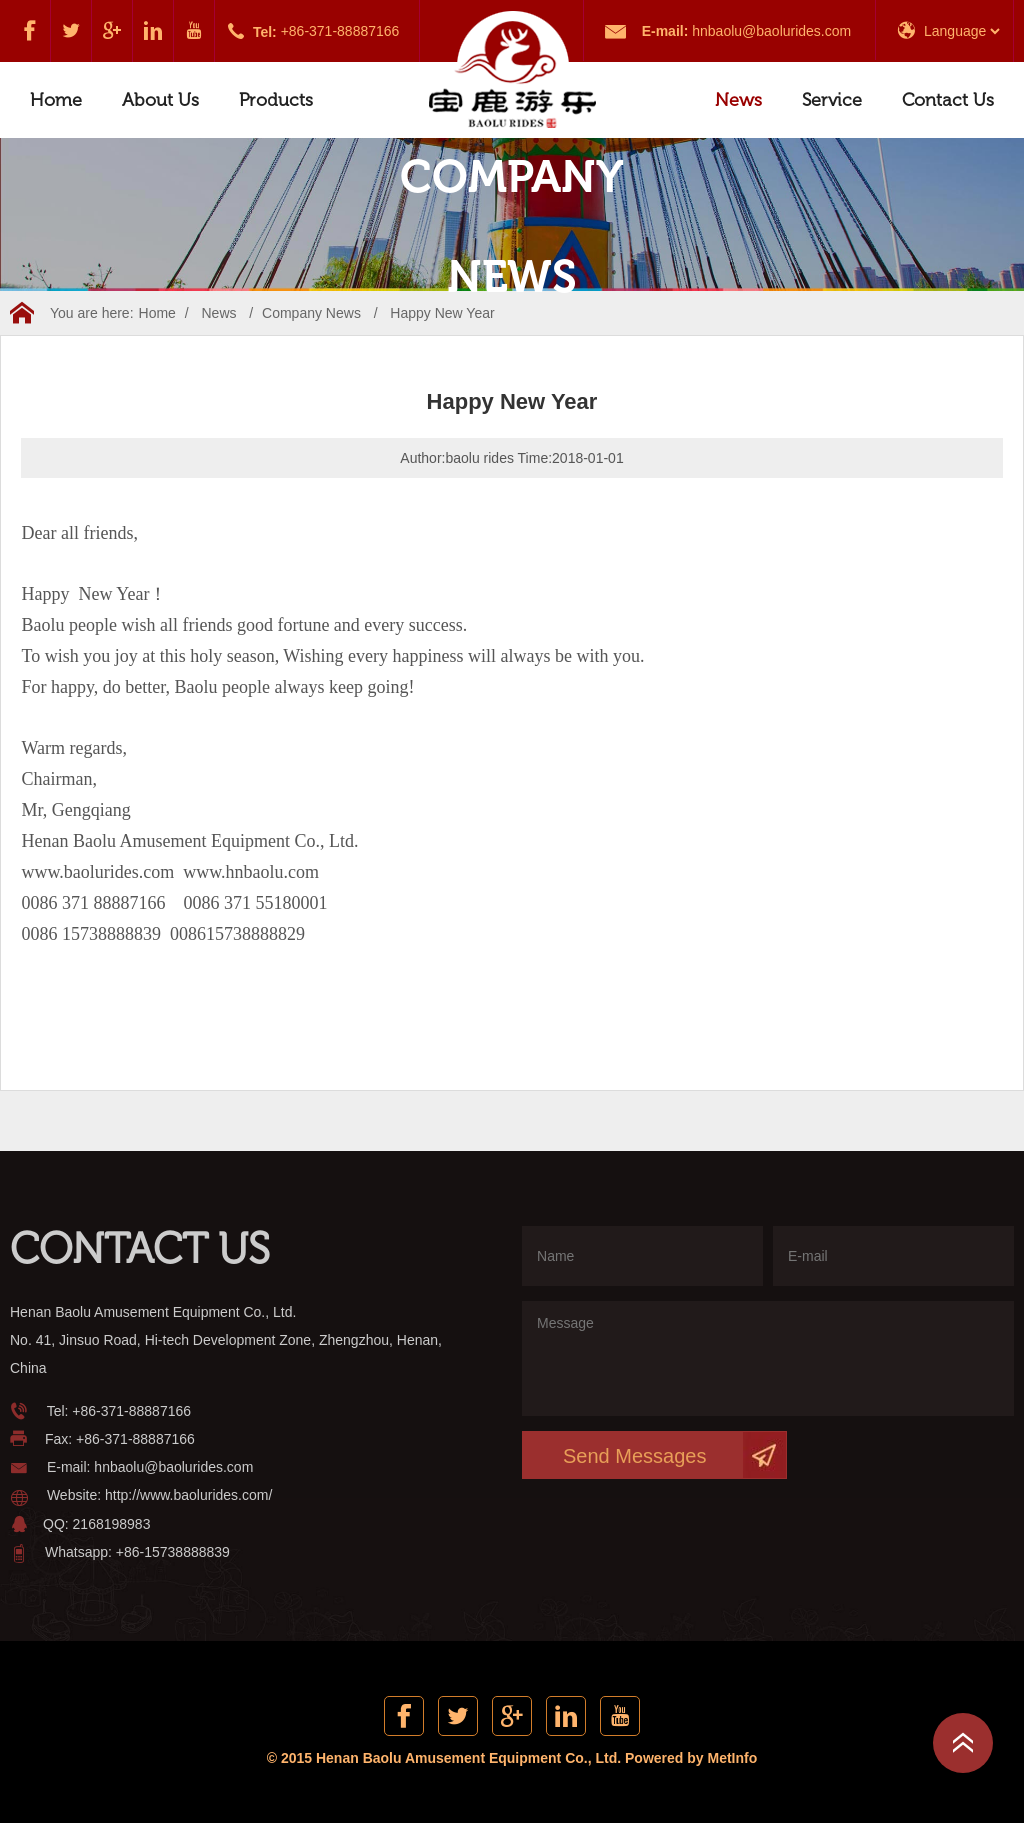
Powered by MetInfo (691, 1758)
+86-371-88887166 (340, 31)
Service (832, 100)
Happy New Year (442, 313)
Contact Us (948, 100)
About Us (160, 100)
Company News (311, 313)
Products (276, 100)
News (738, 100)
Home (56, 100)
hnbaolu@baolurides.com (771, 31)
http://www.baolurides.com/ (188, 1495)
